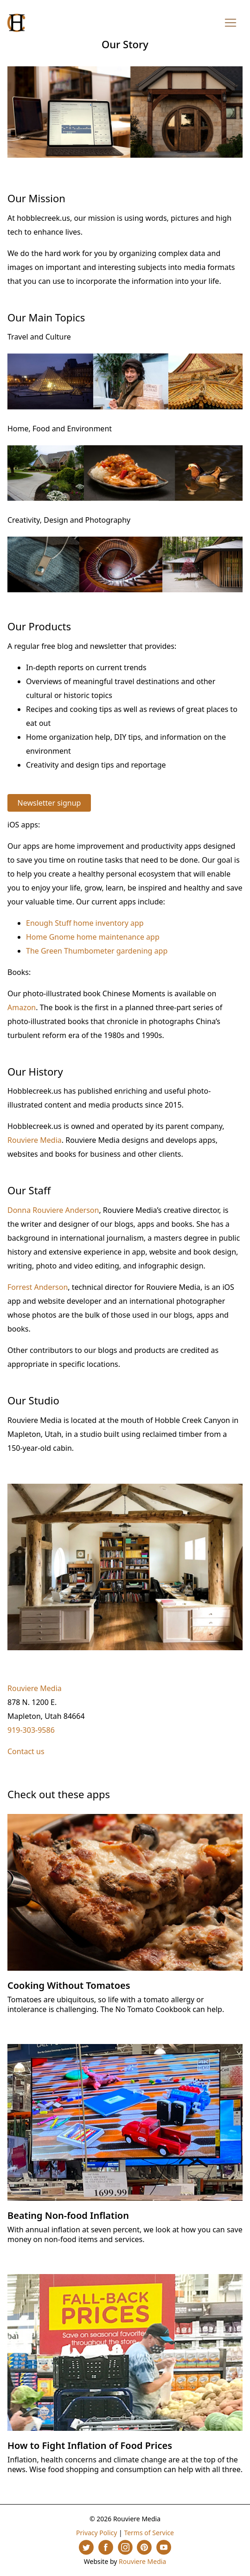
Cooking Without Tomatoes (68, 1985)
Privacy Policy (96, 2532)
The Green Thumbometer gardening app (96, 951)
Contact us (26, 1751)
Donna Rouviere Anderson (53, 1210)
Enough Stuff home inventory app (85, 923)
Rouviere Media (34, 1140)
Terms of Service (149, 2532)
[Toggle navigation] (230, 23)
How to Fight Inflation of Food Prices (89, 2445)
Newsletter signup (49, 803)
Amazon (21, 1007)
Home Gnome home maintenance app (93, 937)
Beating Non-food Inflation (68, 2215)
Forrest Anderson (37, 1287)
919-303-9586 (31, 1730)
